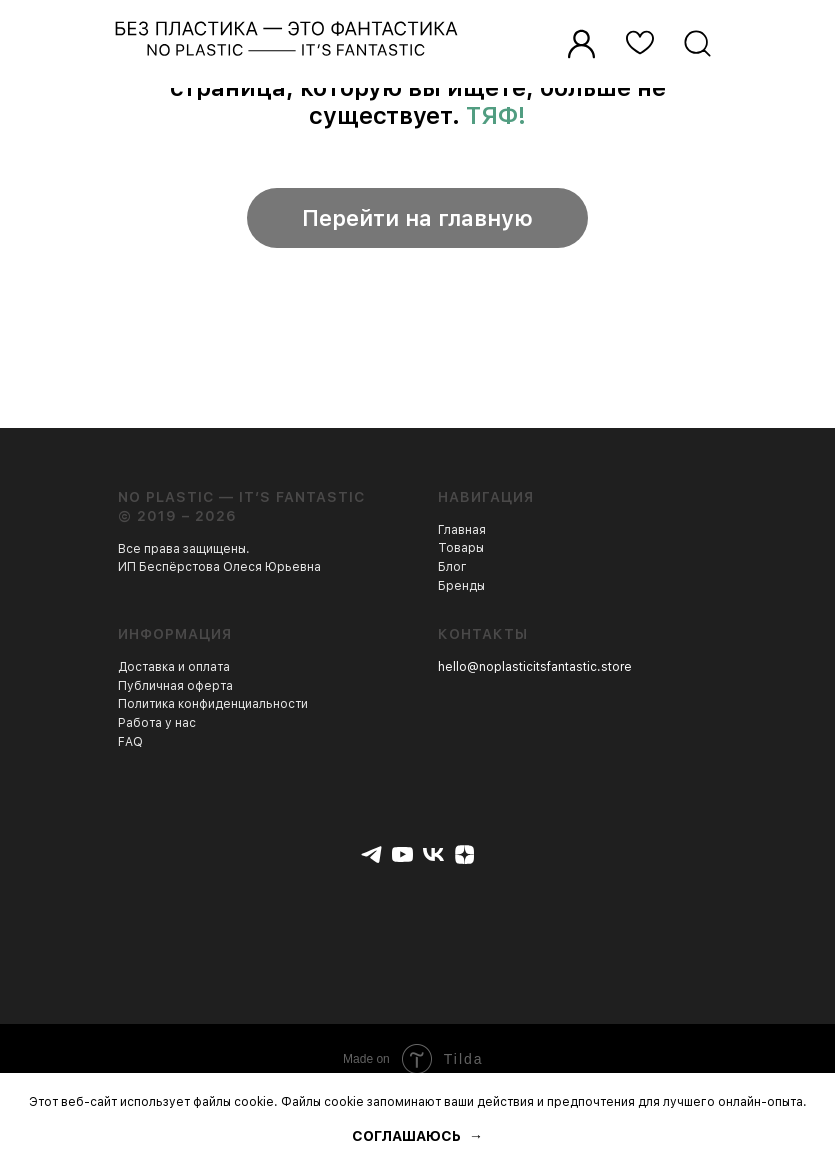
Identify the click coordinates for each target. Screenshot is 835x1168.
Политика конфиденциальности (213, 704)
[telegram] (371, 854)
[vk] (433, 854)
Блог (452, 567)
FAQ (130, 742)
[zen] (464, 854)
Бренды (461, 586)
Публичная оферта (175, 686)
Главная (462, 530)
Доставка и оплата (174, 667)
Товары (461, 548)
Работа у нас (157, 723)
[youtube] (402, 854)
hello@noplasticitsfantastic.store (535, 667)
